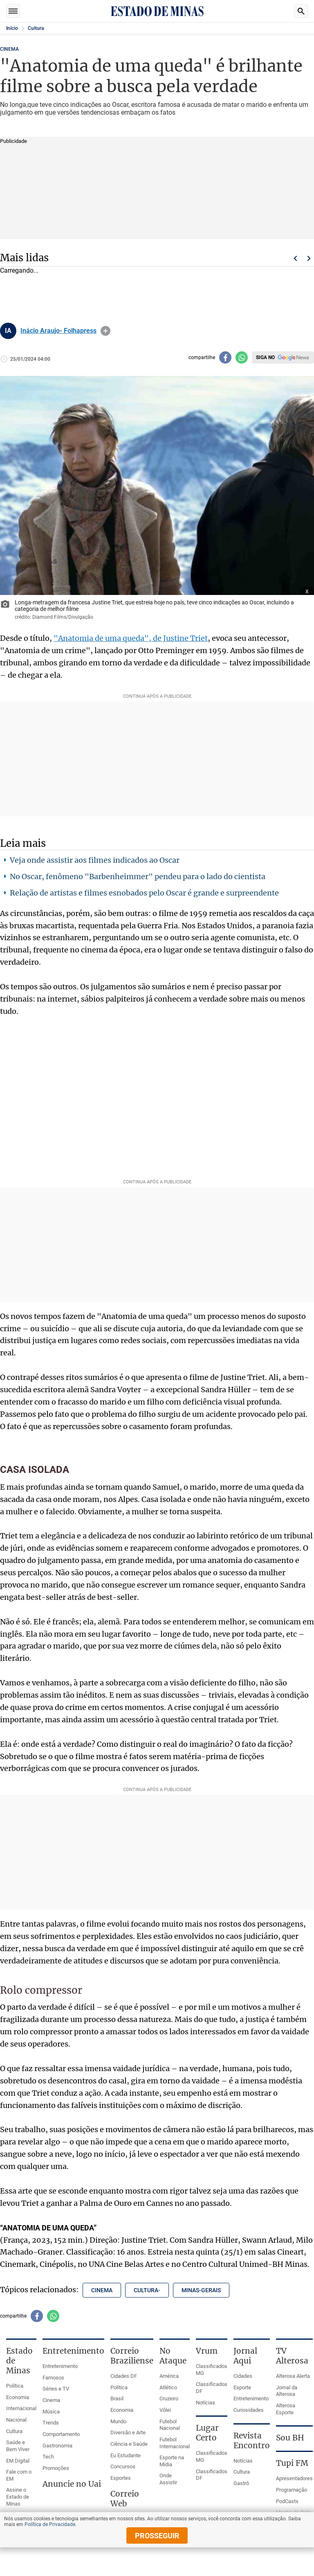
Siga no (265, 357)
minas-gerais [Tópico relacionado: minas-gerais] (201, 2290)
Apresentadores (294, 2478)
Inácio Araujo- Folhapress (58, 331)
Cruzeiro (168, 2398)
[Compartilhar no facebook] (225, 357)
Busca (301, 11)
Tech (48, 2457)
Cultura (36, 28)
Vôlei (165, 2410)
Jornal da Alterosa (286, 2390)
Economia (17, 2397)
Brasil (116, 2398)
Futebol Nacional (169, 2424)
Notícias (205, 2403)
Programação (291, 2490)
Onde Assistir (168, 2479)
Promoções (56, 2468)
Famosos (53, 2378)
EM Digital (17, 2461)
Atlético (168, 2387)
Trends (51, 2423)
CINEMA (9, 49)
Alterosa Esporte (285, 2408)
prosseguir (157, 2535)
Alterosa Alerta (293, 2376)
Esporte (242, 2387)
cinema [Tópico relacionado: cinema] (101, 2290)
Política (14, 2386)
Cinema (51, 2400)
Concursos (122, 2466)
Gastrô (241, 2483)
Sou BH (290, 2438)
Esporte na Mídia (171, 2460)
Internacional (21, 2408)
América (169, 2376)
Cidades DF (123, 2376)
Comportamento (61, 2434)
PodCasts (287, 2501)
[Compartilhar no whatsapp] (242, 357)
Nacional (16, 2420)
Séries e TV (56, 2389)
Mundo (118, 2421)
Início (12, 28)
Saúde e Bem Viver (17, 2445)
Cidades (242, 2376)
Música (51, 2412)
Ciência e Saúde (129, 2444)
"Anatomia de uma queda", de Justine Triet (131, 638)
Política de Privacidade (50, 2524)
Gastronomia (57, 2446)
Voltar (295, 258)
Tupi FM (292, 2463)
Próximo (309, 258)
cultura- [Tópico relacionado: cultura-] (147, 2290)
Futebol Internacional (174, 2442)
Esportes (120, 2478)
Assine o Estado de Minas (17, 2496)
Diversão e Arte (128, 2432)
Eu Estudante (125, 2455)
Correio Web (124, 2498)
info (105, 331)
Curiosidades (248, 2410)
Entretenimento (60, 2366)
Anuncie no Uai (72, 2484)
